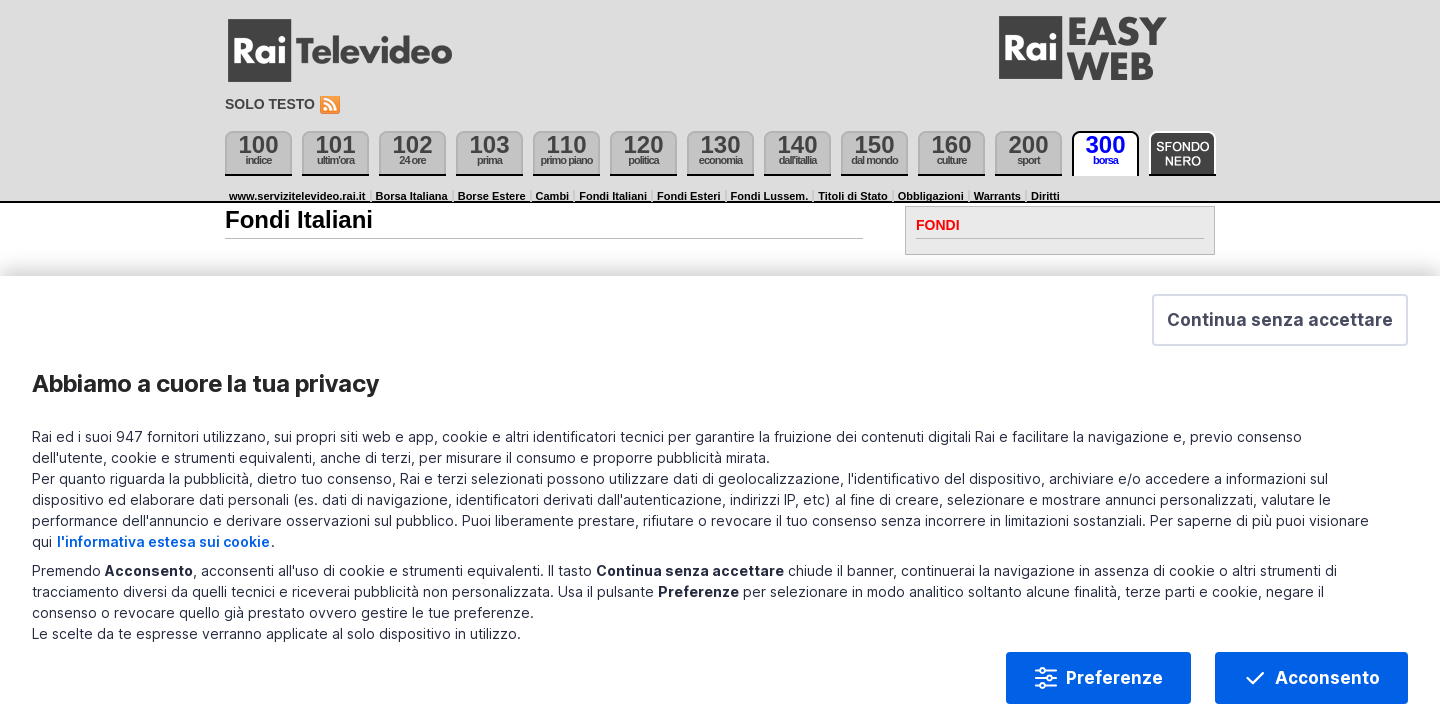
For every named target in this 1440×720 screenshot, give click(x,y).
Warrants (997, 196)
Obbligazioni (931, 196)
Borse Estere (492, 196)
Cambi (553, 196)
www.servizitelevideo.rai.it (297, 196)
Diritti (1045, 196)
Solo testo (270, 104)
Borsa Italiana (412, 196)
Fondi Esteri (689, 196)
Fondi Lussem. (770, 196)
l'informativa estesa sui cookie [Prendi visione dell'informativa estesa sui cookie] (499, 517)
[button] (1244, 360)
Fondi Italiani (613, 196)
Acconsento (1291, 654)
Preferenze (1078, 654)
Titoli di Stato (852, 196)
